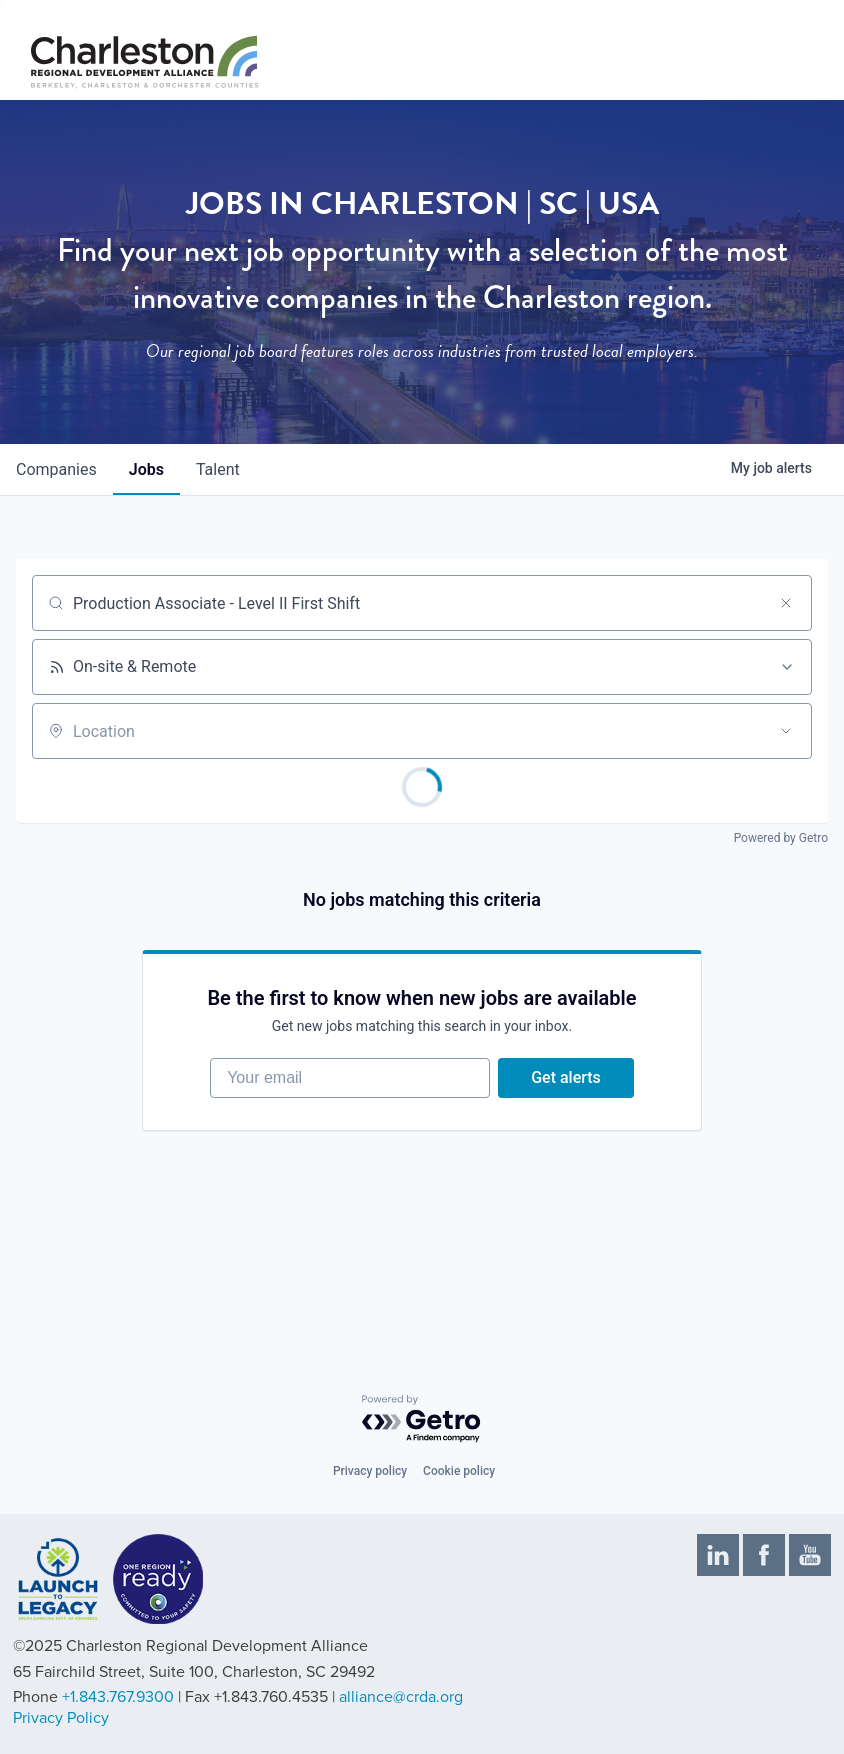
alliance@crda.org (401, 1697)
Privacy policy (370, 1471)
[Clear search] (786, 603)
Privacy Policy (61, 1718)
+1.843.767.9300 (118, 1697)
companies (56, 469)
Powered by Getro (781, 838)
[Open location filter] (786, 731)
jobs (146, 469)
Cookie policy (459, 1471)
